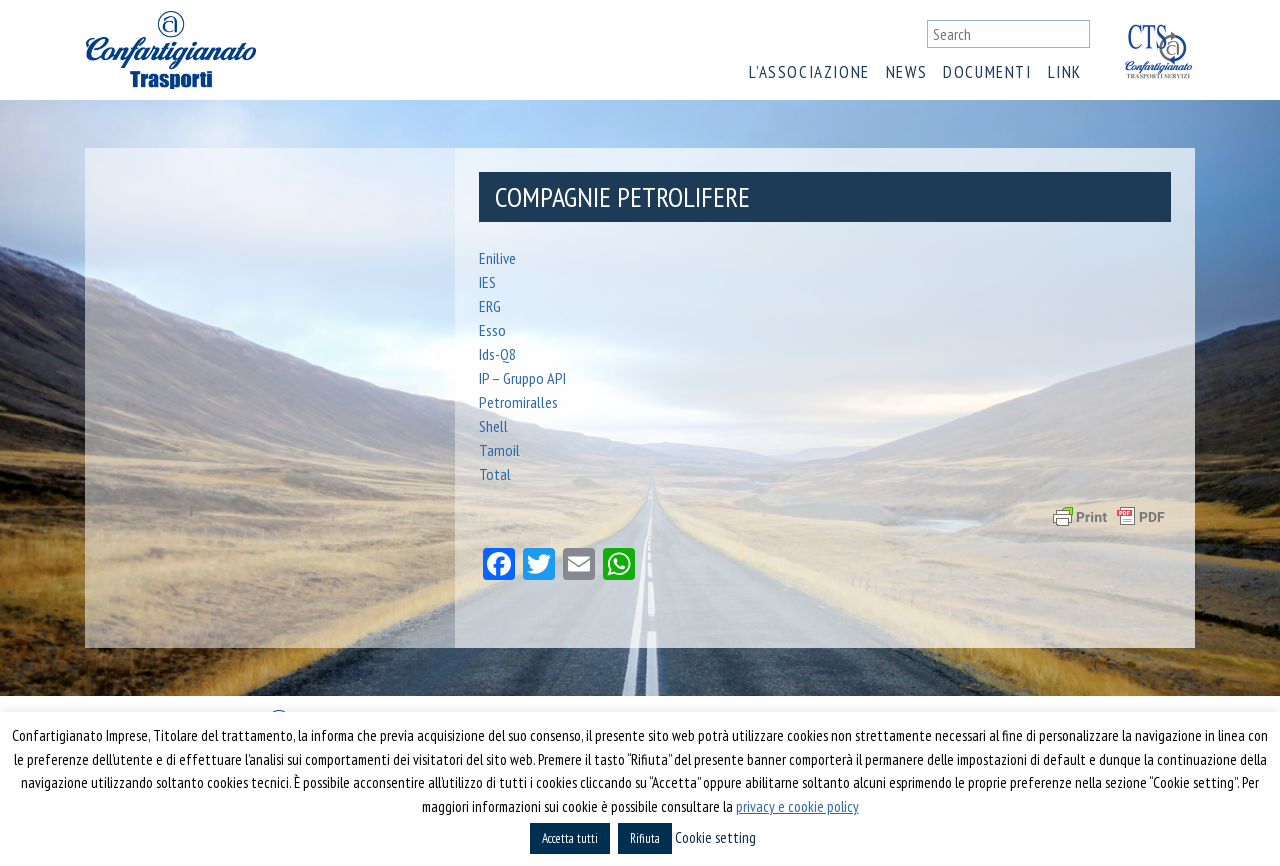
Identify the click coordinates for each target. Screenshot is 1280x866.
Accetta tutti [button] (570, 838)
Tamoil (499, 450)
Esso (492, 330)
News (906, 72)
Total (495, 474)
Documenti (987, 72)
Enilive (497, 258)
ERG (490, 306)
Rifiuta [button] (645, 838)
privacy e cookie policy (797, 806)
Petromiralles (518, 402)
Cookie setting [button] (715, 837)
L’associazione (809, 72)
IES (487, 282)
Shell (493, 426)
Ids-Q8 (497, 354)
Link (1065, 72)
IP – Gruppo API (522, 378)
